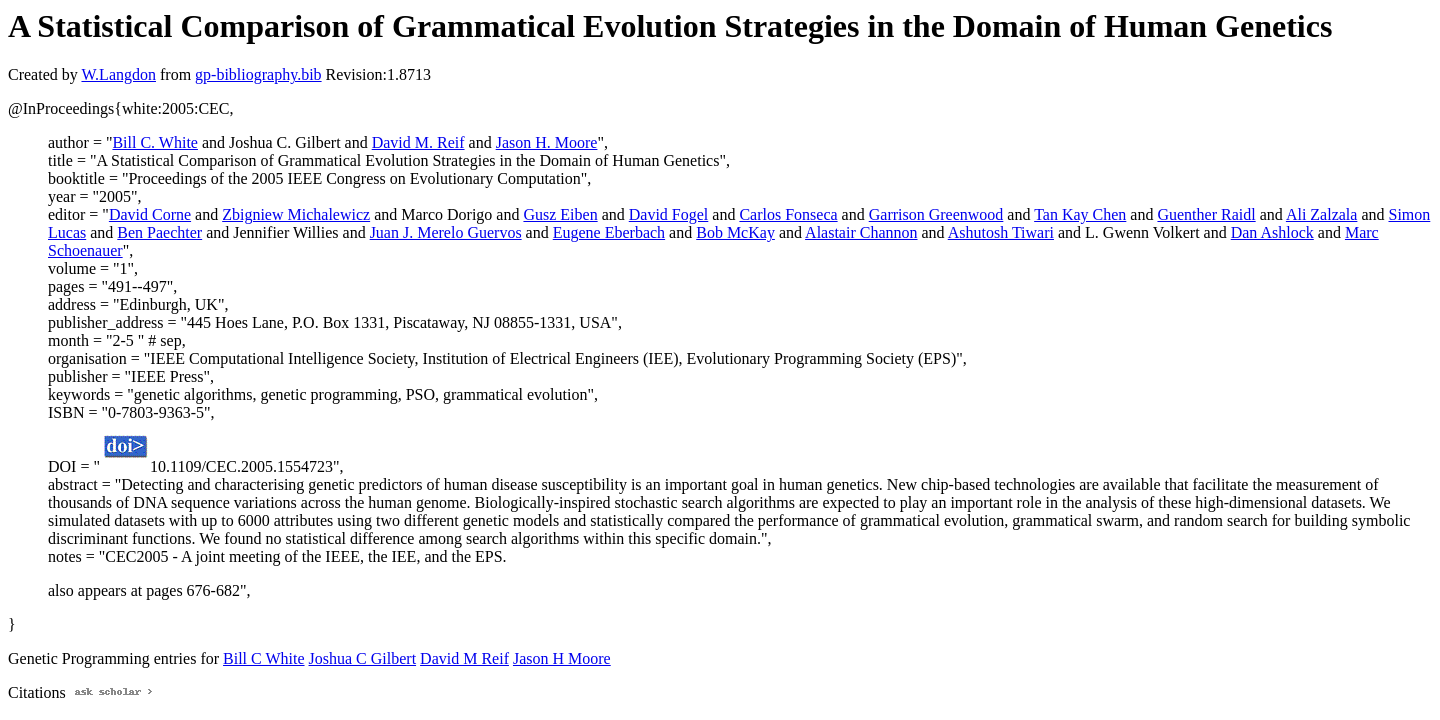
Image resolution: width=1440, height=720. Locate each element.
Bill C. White (154, 142)
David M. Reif (418, 142)
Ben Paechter (159, 232)
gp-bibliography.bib (258, 74)
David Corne (150, 214)
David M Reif (464, 658)
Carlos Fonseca (788, 214)
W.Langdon (118, 74)
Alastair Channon (861, 232)
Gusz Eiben (560, 214)
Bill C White (263, 658)
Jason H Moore (562, 658)
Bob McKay (735, 232)
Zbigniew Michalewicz (296, 214)
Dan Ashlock (1272, 232)
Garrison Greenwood (936, 214)
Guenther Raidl (1206, 214)
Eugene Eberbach (609, 232)
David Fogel (669, 214)
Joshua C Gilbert (363, 658)
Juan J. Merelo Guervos (446, 232)
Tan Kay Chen (1080, 214)
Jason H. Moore (547, 142)
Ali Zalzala (1322, 214)
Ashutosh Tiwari (1001, 232)
